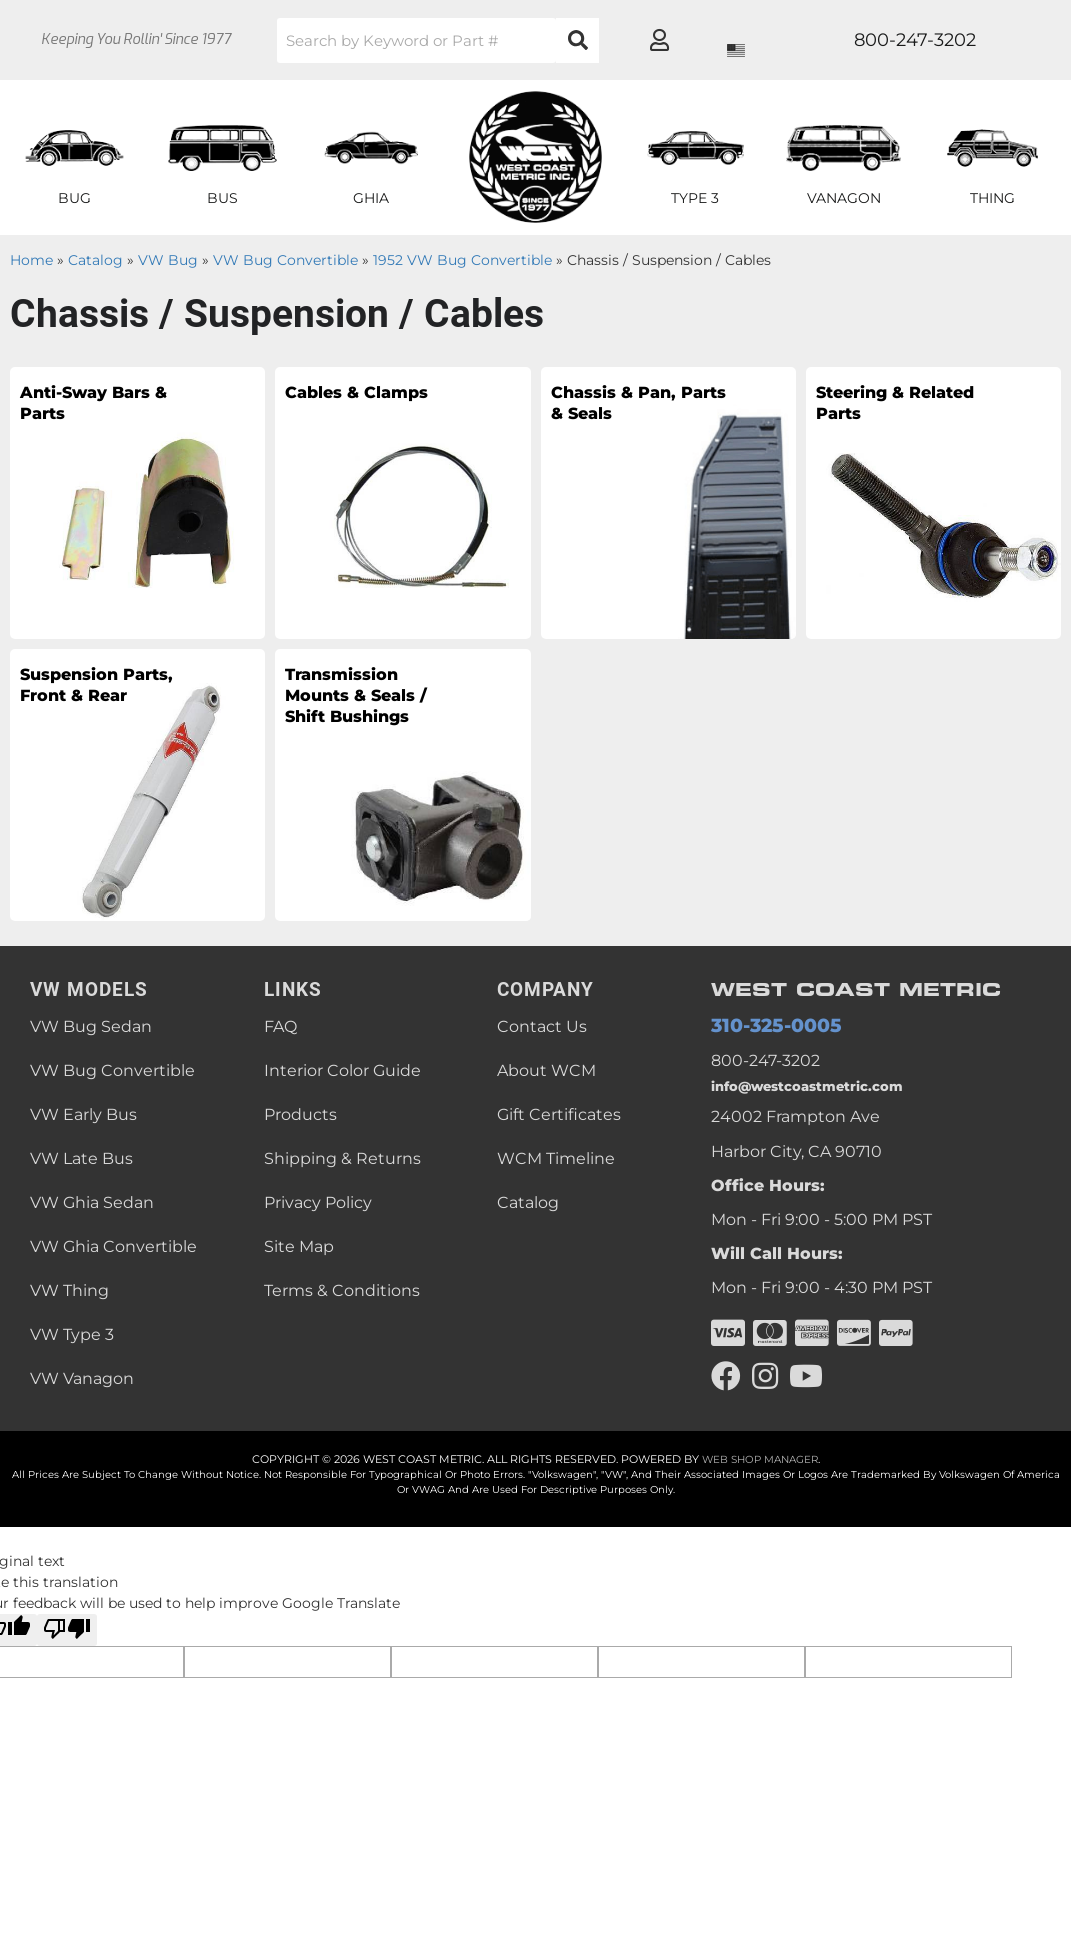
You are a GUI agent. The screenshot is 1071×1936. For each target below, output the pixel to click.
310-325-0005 (764, 1027)
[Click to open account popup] (987, 40)
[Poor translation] (67, 1630)
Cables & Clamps (335, 410)
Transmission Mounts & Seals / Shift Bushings (374, 720)
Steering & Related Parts (895, 410)
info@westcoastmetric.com (821, 1088)
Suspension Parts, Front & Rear (100, 706)
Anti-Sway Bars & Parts (92, 410)
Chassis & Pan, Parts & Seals (635, 410)
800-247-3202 (765, 1063)
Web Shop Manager (760, 1459)
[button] (488, 40)
